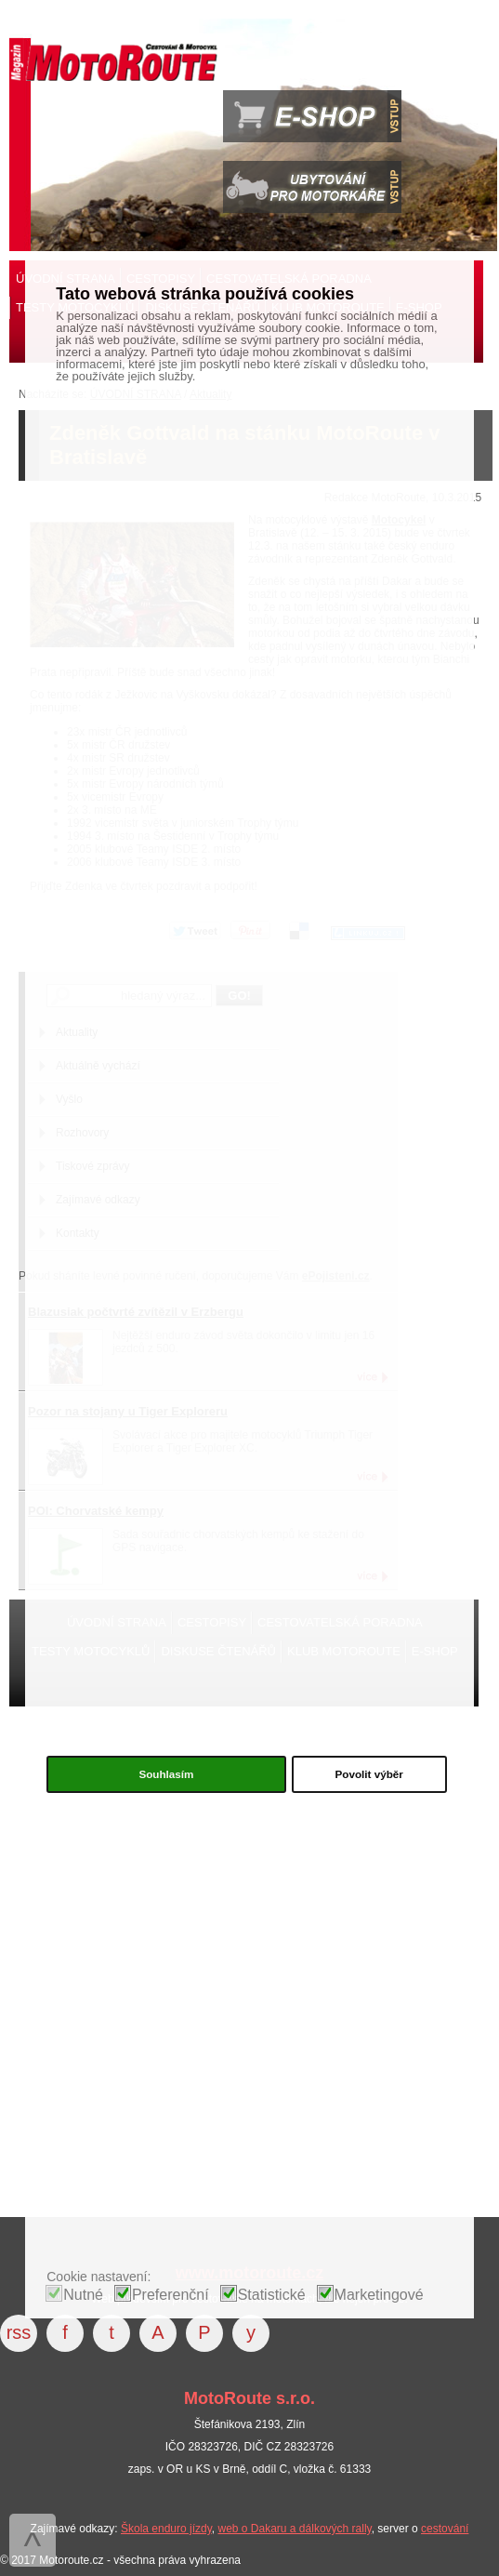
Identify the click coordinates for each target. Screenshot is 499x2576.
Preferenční (170, 2295)
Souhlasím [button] (165, 1774)
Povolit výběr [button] (369, 1774)
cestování (444, 2528)
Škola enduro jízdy (166, 2528)
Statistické (272, 2295)
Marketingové (379, 2295)
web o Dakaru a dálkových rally (294, 2528)
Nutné (83, 2295)
